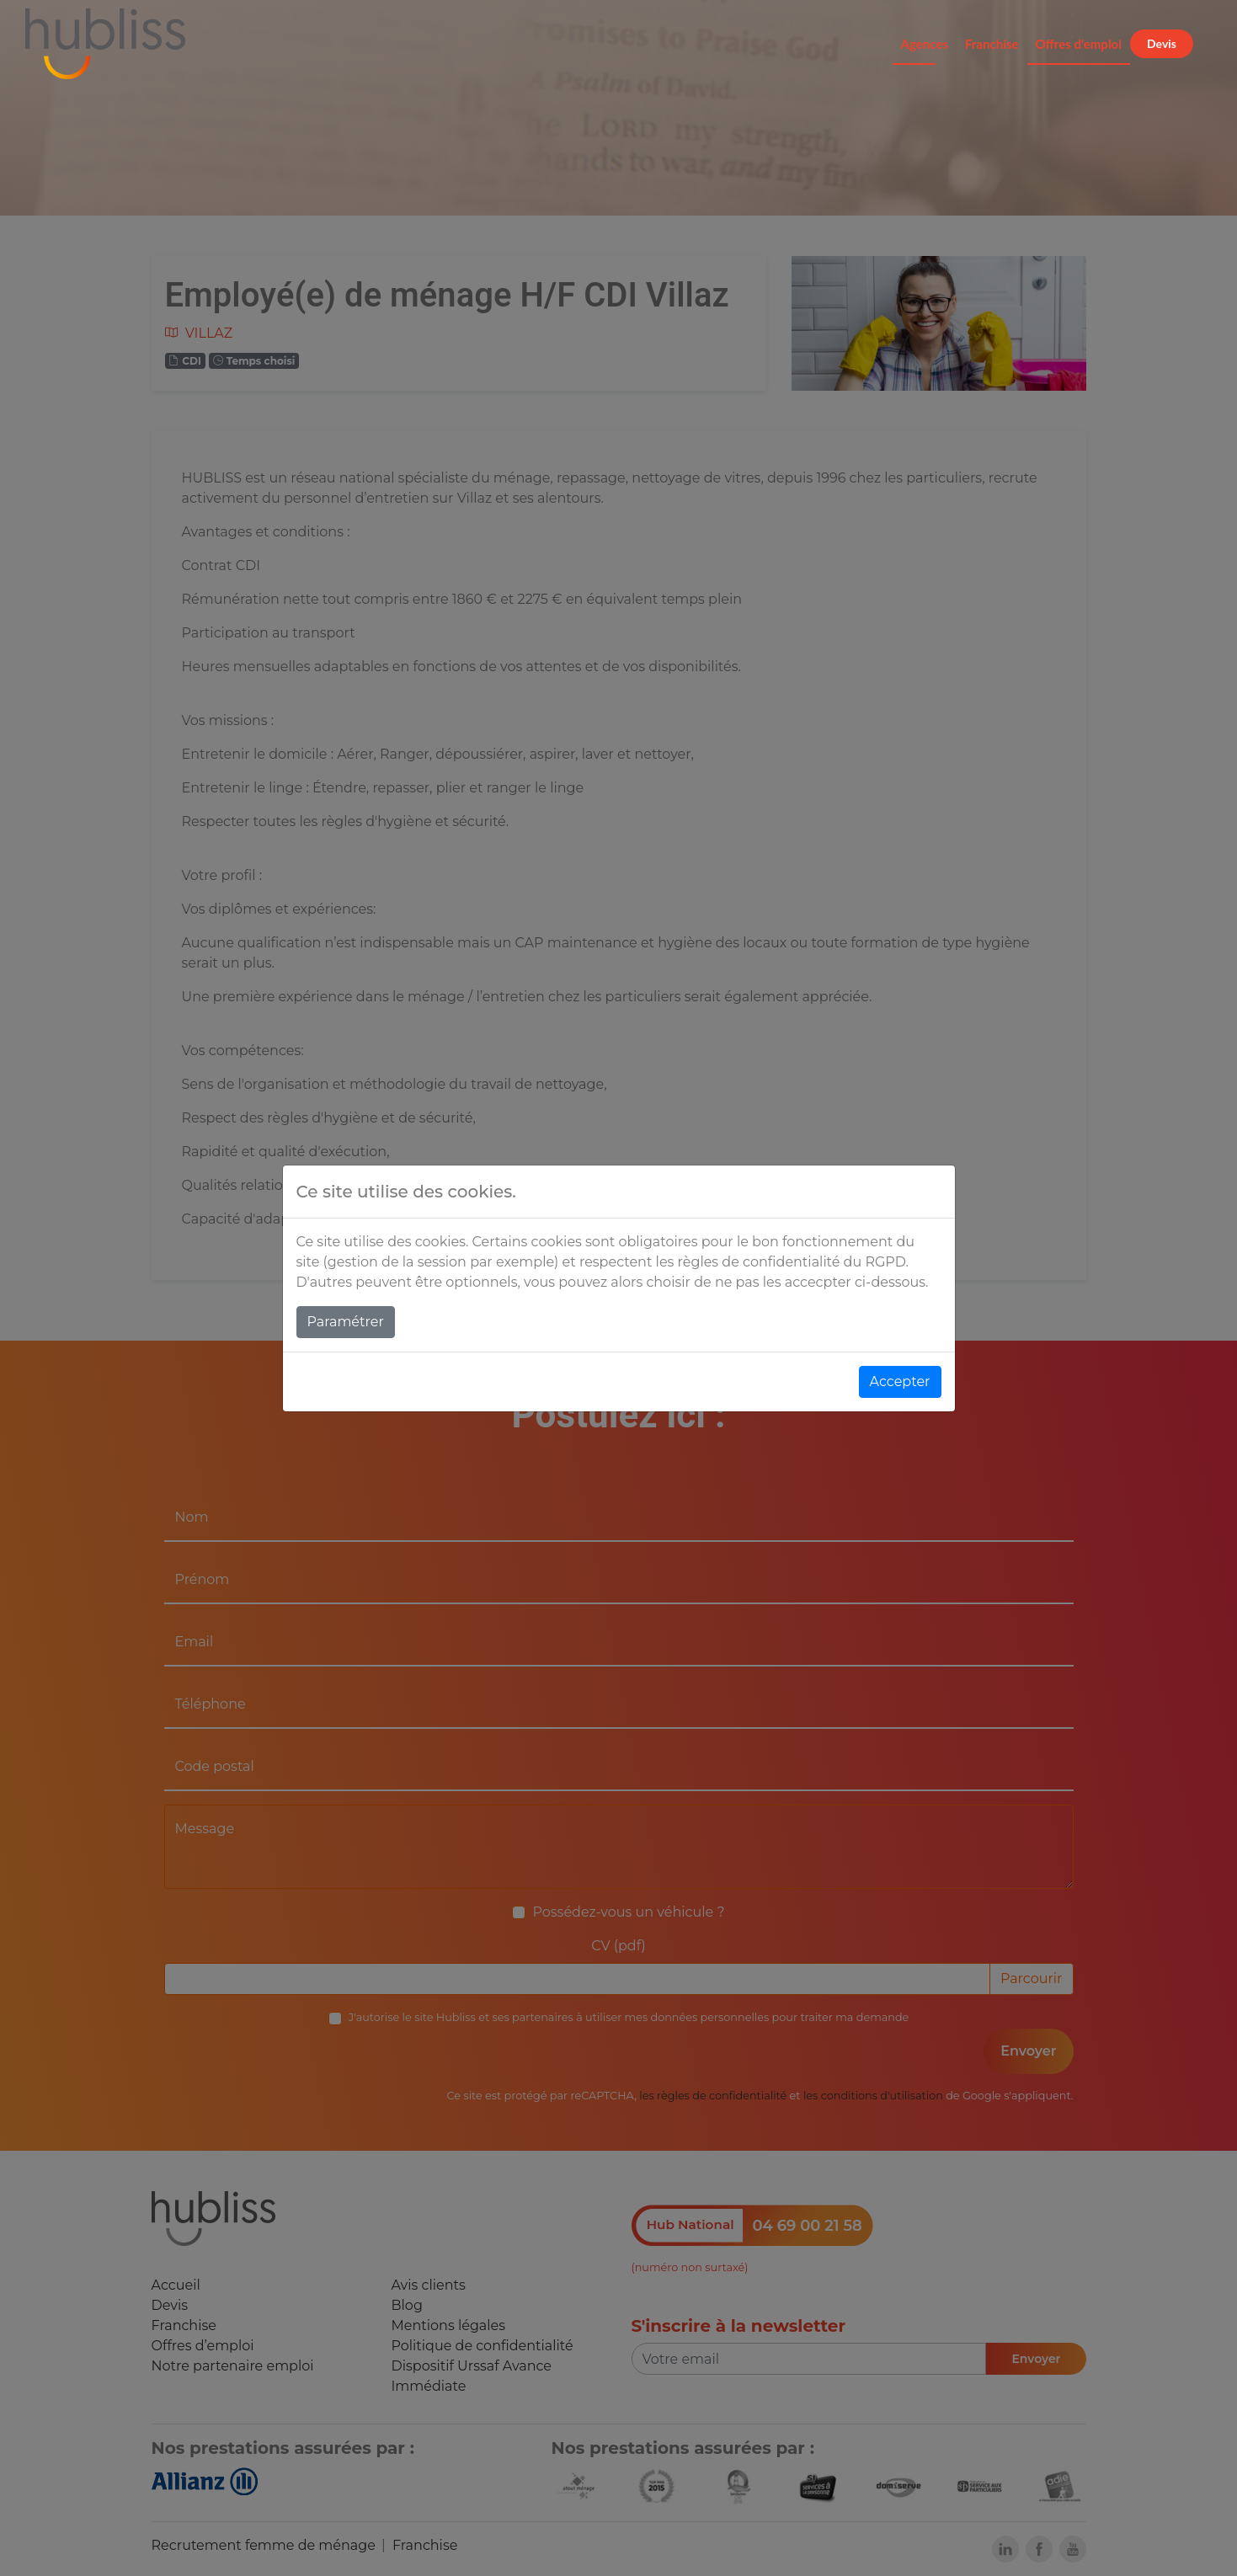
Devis (1161, 43)
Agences (924, 43)
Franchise (992, 43)
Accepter (900, 1381)
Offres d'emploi (1079, 43)
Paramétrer (345, 1322)
